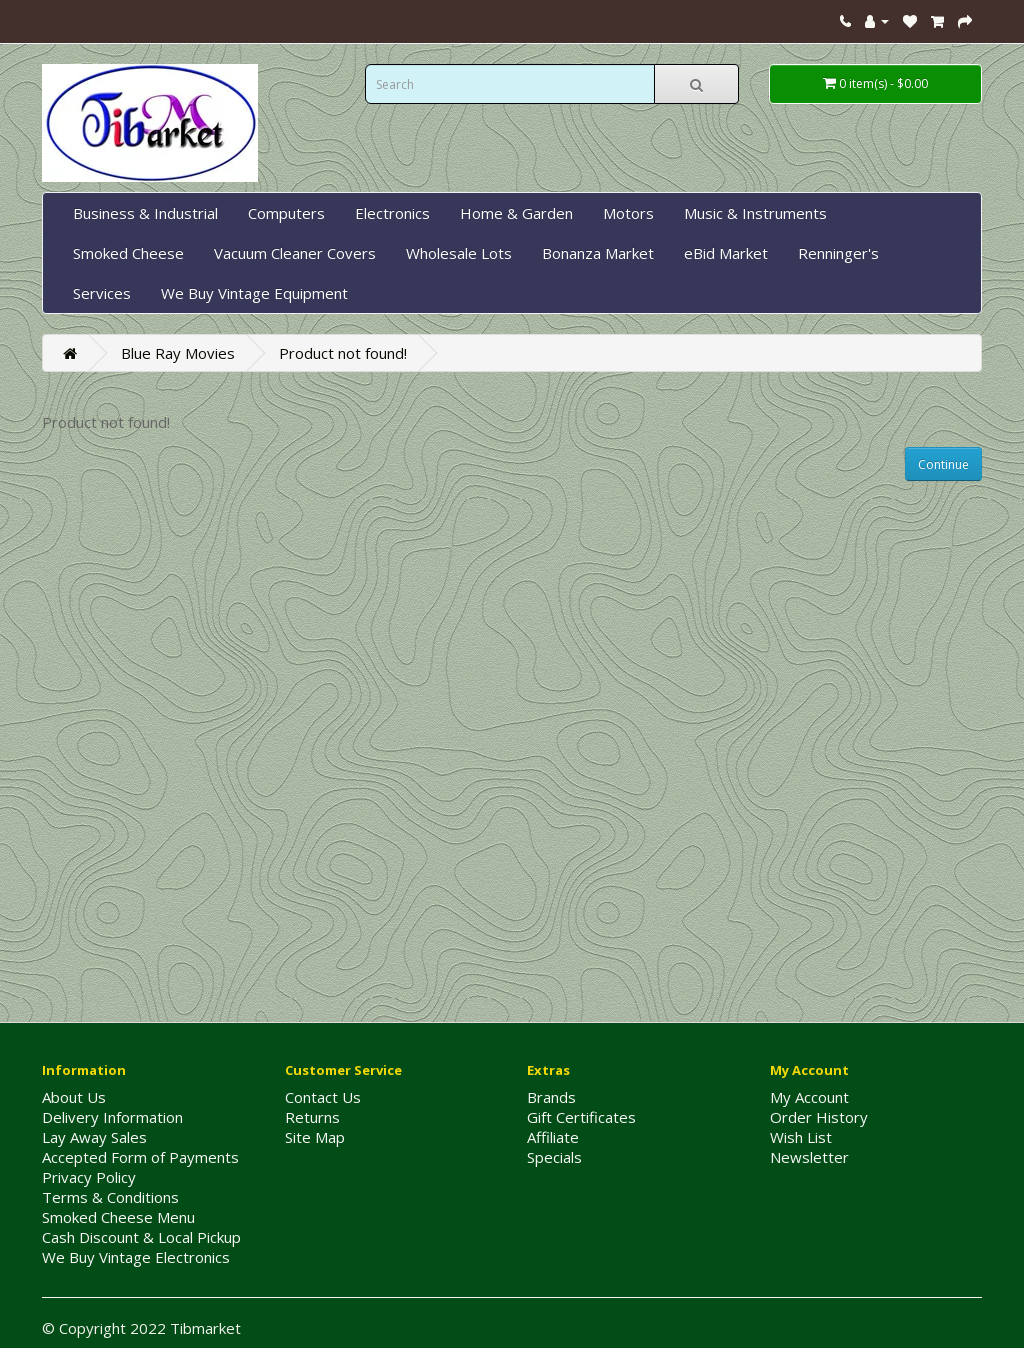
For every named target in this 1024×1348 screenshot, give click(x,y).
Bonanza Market (598, 253)
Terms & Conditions (110, 1197)
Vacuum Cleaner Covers (295, 253)
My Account (809, 1097)
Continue (943, 464)
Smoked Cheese (128, 253)
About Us (74, 1097)
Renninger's (838, 253)
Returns (312, 1117)
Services (102, 293)
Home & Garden (516, 213)
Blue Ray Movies (178, 353)
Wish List (801, 1137)
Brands (551, 1097)
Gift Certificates (581, 1117)
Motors (628, 213)
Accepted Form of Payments (140, 1157)
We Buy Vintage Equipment (254, 293)
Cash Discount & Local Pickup (141, 1237)
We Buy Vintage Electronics (136, 1257)
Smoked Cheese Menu (118, 1217)
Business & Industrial (145, 213)
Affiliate (553, 1137)
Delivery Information (112, 1117)
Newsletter (809, 1157)
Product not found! (343, 353)
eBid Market (726, 253)
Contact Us (323, 1097)
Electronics (392, 213)
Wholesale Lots (459, 253)
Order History (819, 1117)
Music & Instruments (755, 213)
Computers (286, 213)
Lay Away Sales (94, 1137)
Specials (554, 1157)
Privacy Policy (89, 1177)
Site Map (315, 1137)
